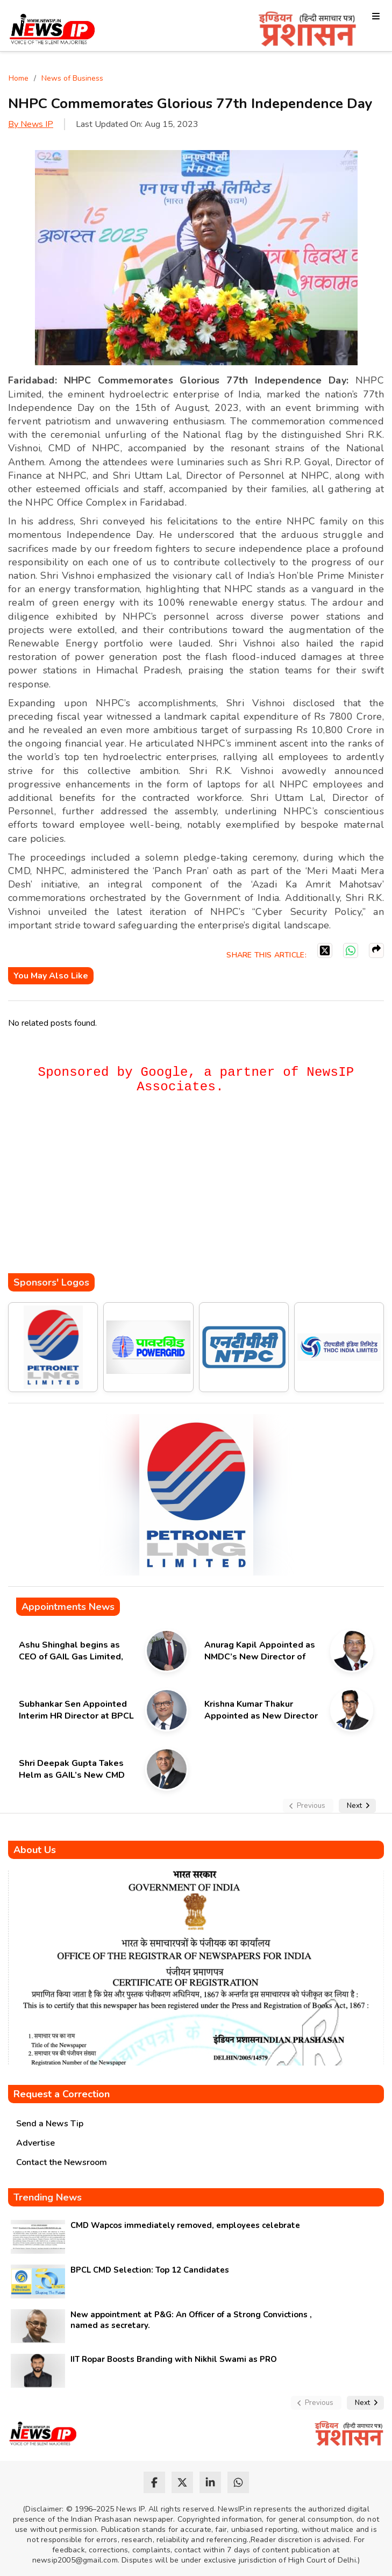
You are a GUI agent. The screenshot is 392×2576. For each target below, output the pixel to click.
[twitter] (182, 2482)
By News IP (30, 124)
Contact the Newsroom (61, 2162)
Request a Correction (61, 2094)
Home (18, 78)
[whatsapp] (238, 2482)
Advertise (35, 2143)
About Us (34, 1849)
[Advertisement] (200, 1190)
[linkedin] (210, 2482)
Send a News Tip (49, 2124)
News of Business (72, 78)
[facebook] (154, 2482)
